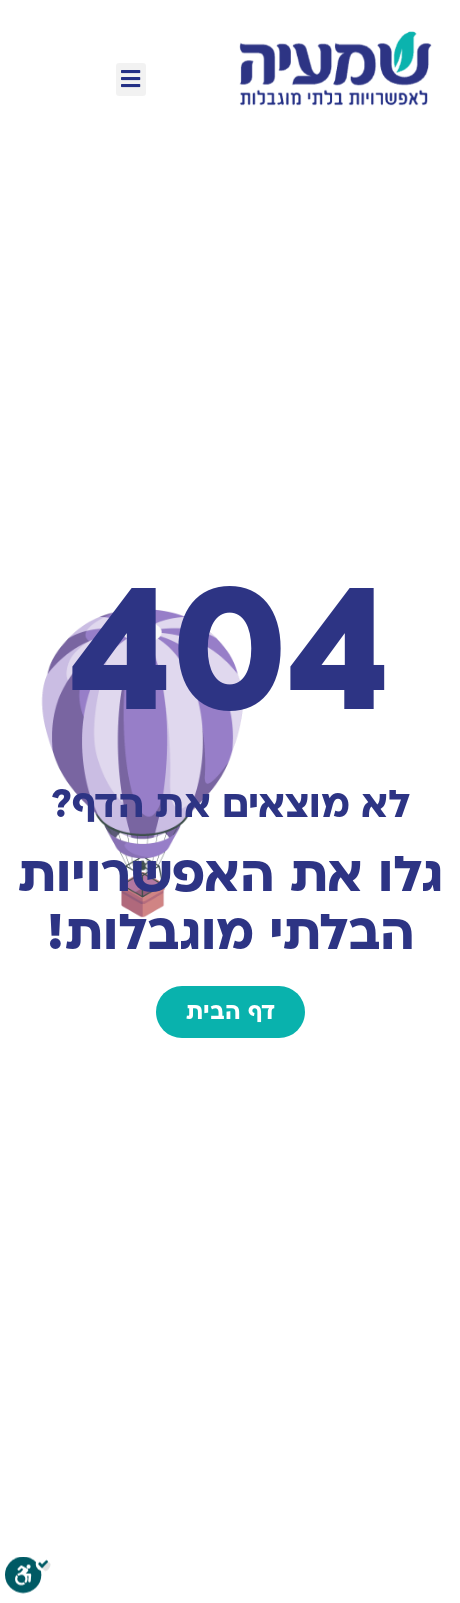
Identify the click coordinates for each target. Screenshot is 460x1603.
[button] (131, 79)
